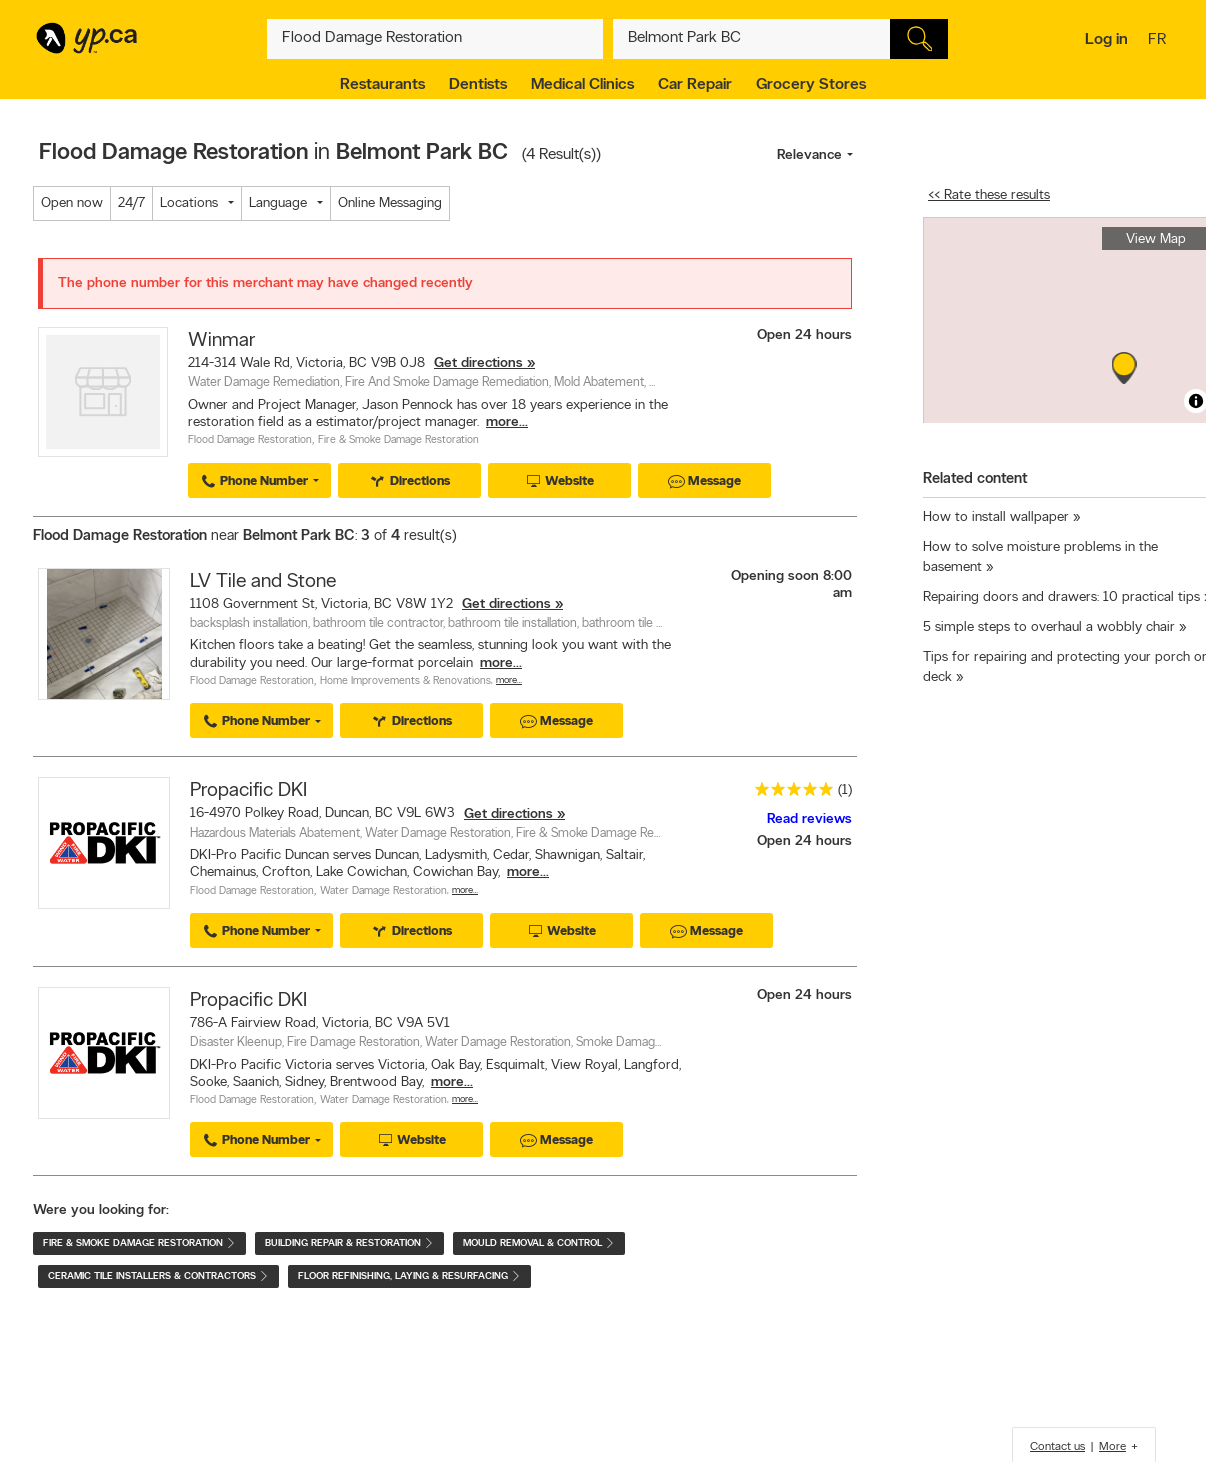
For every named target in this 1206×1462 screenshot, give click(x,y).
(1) (845, 790)
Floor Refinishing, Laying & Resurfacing (409, 1276)
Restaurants (382, 85)
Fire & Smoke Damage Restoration (398, 440)
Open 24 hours (804, 335)
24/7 (131, 203)
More (1112, 1447)
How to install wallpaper (996, 517)
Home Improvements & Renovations (405, 681)
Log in (1106, 40)
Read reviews (809, 819)
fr (1159, 41)
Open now (72, 203)
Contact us (1057, 1447)
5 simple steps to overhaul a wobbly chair (1049, 627)
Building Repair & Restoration (349, 1243)
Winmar (221, 341)
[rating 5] (789, 793)
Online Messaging (390, 203)
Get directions (478, 363)
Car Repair (695, 85)
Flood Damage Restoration (250, 440)
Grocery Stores (811, 85)
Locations (189, 203)
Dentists (478, 85)
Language (278, 203)
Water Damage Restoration (383, 891)
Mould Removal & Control (539, 1243)
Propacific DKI (248, 791)
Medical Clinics (582, 85)
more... (507, 422)
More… (509, 680)
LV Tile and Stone (263, 582)
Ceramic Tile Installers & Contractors (158, 1276)
